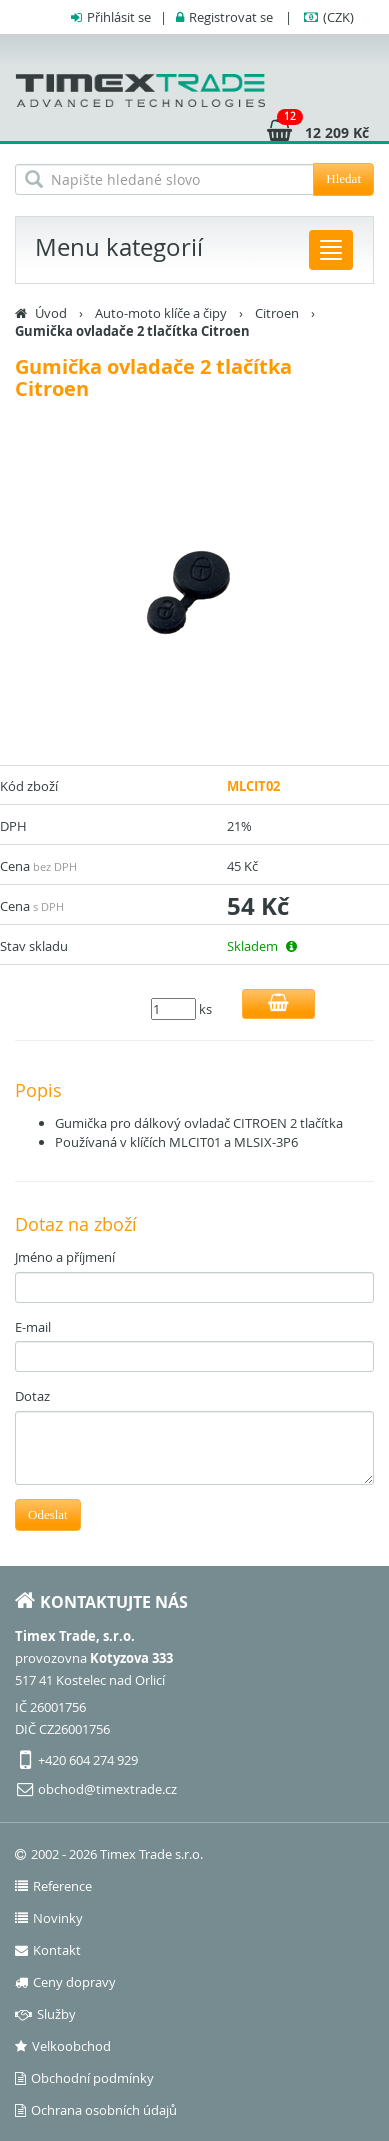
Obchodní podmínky (84, 2078)
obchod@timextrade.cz (107, 1789)
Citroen (277, 313)
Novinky (49, 1918)
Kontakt (48, 1950)
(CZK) (338, 17)
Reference (53, 1886)
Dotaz (32, 1396)
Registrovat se (231, 17)
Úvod (51, 313)
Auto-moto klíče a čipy (161, 313)
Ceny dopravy (65, 1982)
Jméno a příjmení (65, 1257)
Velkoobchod (63, 2046)
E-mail (33, 1327)
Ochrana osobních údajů (96, 2110)
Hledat (343, 178)
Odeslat (48, 1514)
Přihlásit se (119, 17)
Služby (45, 2014)
